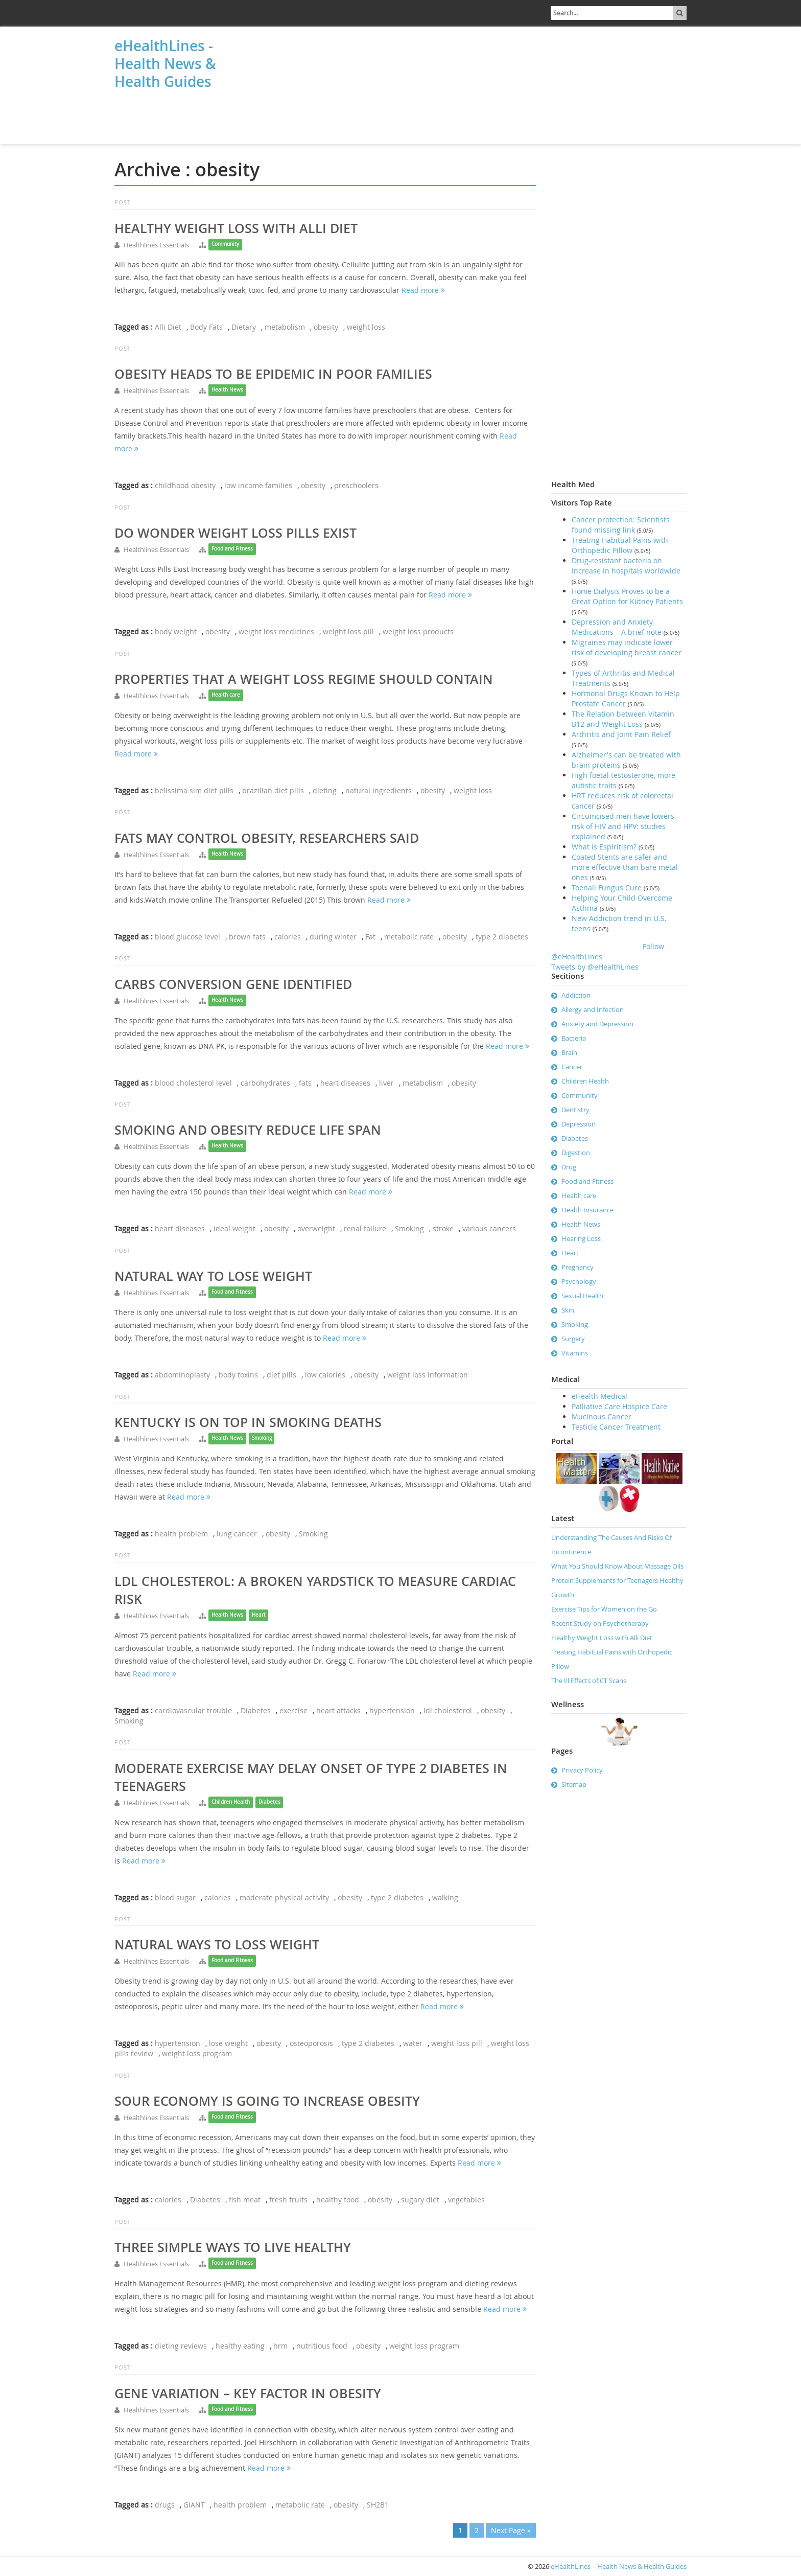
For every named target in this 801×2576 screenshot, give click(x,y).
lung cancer (237, 1533)
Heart (259, 1615)
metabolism (285, 327)
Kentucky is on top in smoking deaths (248, 1422)
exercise (293, 1710)
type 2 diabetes (502, 936)
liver (386, 1083)
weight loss (366, 327)
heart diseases (345, 1083)
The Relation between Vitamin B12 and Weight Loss (623, 719)
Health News (227, 389)
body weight (176, 631)
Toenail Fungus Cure (607, 887)
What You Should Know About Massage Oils (617, 1566)
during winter (333, 936)
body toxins (238, 1374)
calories (287, 936)
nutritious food (321, 2346)
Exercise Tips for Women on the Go (604, 1609)
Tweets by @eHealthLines (595, 967)
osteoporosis (311, 2043)
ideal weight (234, 1228)
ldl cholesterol (447, 1710)
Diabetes (256, 1710)
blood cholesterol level (193, 1083)
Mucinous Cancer (601, 1416)
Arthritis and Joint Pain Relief (621, 734)
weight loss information (427, 1374)
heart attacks (338, 1710)
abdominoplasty (182, 1374)
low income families (258, 485)
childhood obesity (185, 485)
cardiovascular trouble (193, 1710)
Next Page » (511, 2530)
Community (225, 244)
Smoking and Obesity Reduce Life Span (247, 1130)
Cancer (571, 1066)
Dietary (243, 327)
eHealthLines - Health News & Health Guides (165, 63)
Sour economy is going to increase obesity (267, 2101)
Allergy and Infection (592, 1009)
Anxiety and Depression (597, 1023)
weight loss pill (348, 631)
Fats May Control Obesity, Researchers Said (266, 838)
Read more (423, 290)
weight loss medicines (276, 631)
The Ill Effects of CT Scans (588, 1680)
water (412, 2043)
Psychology (578, 1281)
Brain (569, 1052)
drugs (165, 2505)
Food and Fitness (232, 548)
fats (305, 1083)
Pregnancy (577, 1267)
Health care (225, 695)
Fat (370, 936)
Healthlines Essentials (156, 244)
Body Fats (206, 327)
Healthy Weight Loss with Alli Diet (236, 228)
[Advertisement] (165, 119)
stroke (443, 1228)
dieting (325, 790)
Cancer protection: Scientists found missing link (621, 525)
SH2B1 (378, 2505)
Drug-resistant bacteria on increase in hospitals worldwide (626, 566)
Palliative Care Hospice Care (619, 1406)
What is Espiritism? (604, 847)
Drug (568, 1166)
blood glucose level (187, 936)
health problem (181, 1533)
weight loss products (418, 631)
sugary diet (420, 2199)
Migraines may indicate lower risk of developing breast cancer (626, 647)
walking (445, 1897)
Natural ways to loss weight (216, 1944)
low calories (325, 1374)
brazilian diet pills (273, 790)
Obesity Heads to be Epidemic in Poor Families (273, 374)
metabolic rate (409, 936)
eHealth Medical (599, 1396)
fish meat (245, 2199)
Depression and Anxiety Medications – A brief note (617, 627)
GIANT (194, 2505)
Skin (567, 1310)
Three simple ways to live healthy (232, 2247)
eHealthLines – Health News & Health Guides (619, 2566)
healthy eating (240, 2346)
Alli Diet (168, 327)
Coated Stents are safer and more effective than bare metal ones (625, 867)
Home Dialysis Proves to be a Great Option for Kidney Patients (627, 596)
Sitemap (573, 1784)
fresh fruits (288, 2199)
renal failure (365, 1228)
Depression (578, 1124)
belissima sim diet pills (194, 790)
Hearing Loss (581, 1238)
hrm (280, 2346)
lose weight (228, 2043)
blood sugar (175, 1897)
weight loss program (197, 2053)
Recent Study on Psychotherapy (600, 1623)
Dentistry (575, 1109)
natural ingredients (378, 790)
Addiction (576, 995)
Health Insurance (587, 1209)
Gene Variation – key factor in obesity (247, 2393)
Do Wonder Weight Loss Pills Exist (235, 533)
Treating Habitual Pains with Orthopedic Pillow (620, 545)
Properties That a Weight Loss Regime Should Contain (303, 679)
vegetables (466, 2199)
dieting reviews (181, 2346)
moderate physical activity (284, 1897)
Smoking (409, 1228)
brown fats (247, 936)
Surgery (573, 1338)
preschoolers (356, 485)
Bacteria (573, 1038)
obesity (326, 327)
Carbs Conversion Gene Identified (233, 984)
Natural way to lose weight (213, 1276)
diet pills (281, 1374)
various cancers (489, 1228)
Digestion (575, 1152)
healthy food (337, 2199)
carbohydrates (265, 1083)
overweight (316, 1228)
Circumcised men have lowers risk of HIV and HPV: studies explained (623, 826)
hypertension (392, 1710)
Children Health (230, 1802)
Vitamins (574, 1353)
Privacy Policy (582, 1770)
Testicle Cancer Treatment (616, 1427)
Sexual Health (582, 1295)
